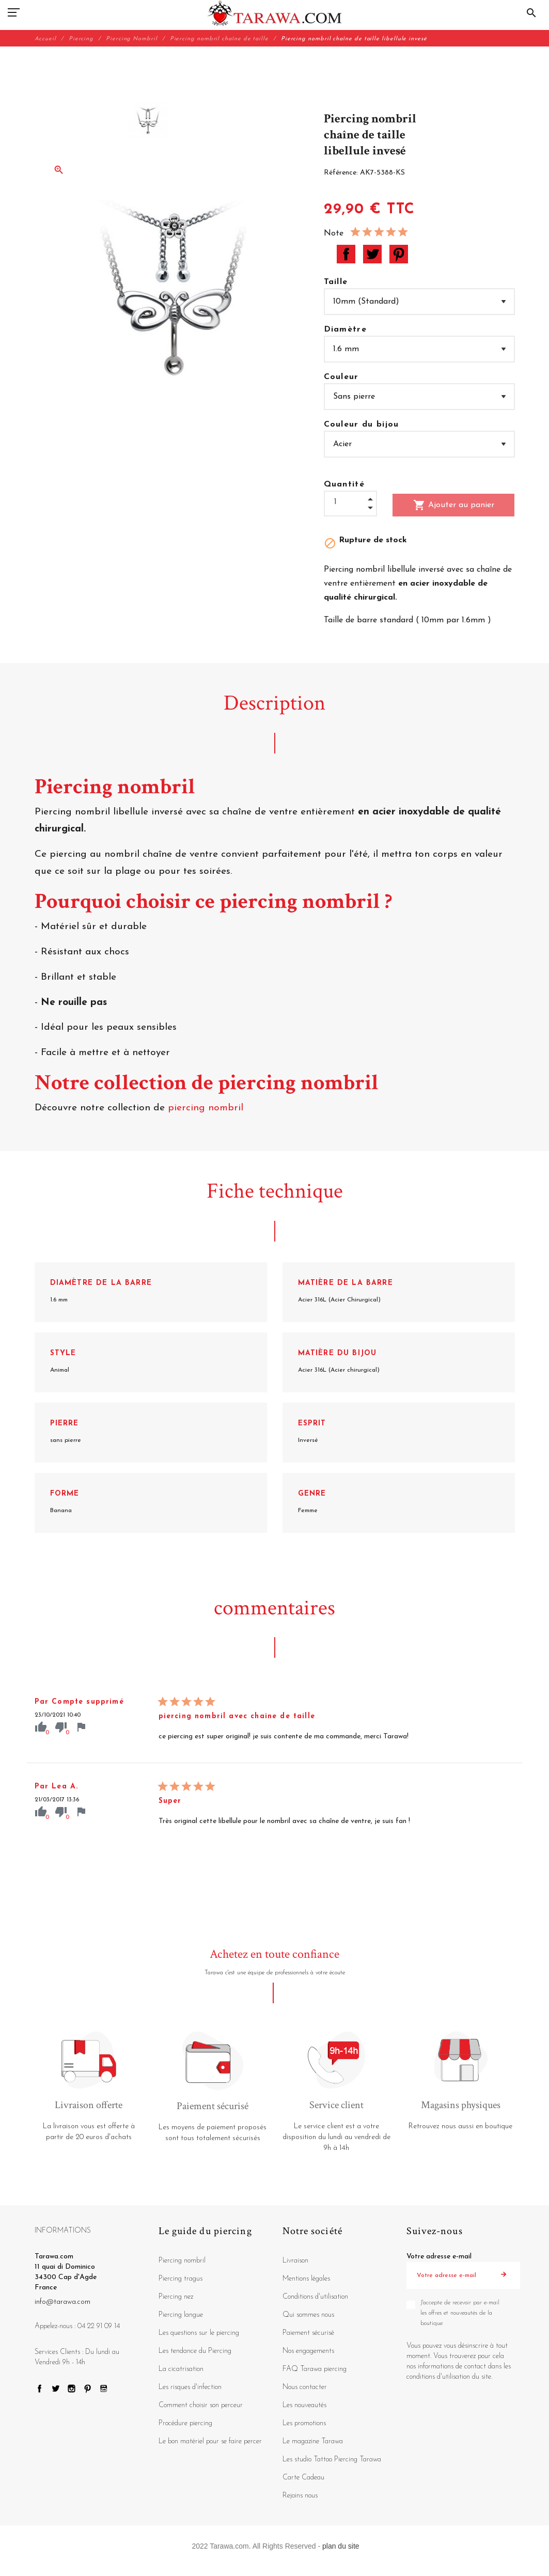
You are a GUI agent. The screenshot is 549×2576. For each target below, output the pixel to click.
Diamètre (345, 329)
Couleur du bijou (361, 424)
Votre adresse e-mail (439, 2256)
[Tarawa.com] (274, 13)
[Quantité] (350, 502)
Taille (336, 282)
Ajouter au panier (453, 505)
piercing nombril (207, 1108)
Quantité (344, 484)
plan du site (340, 2546)
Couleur (341, 377)
